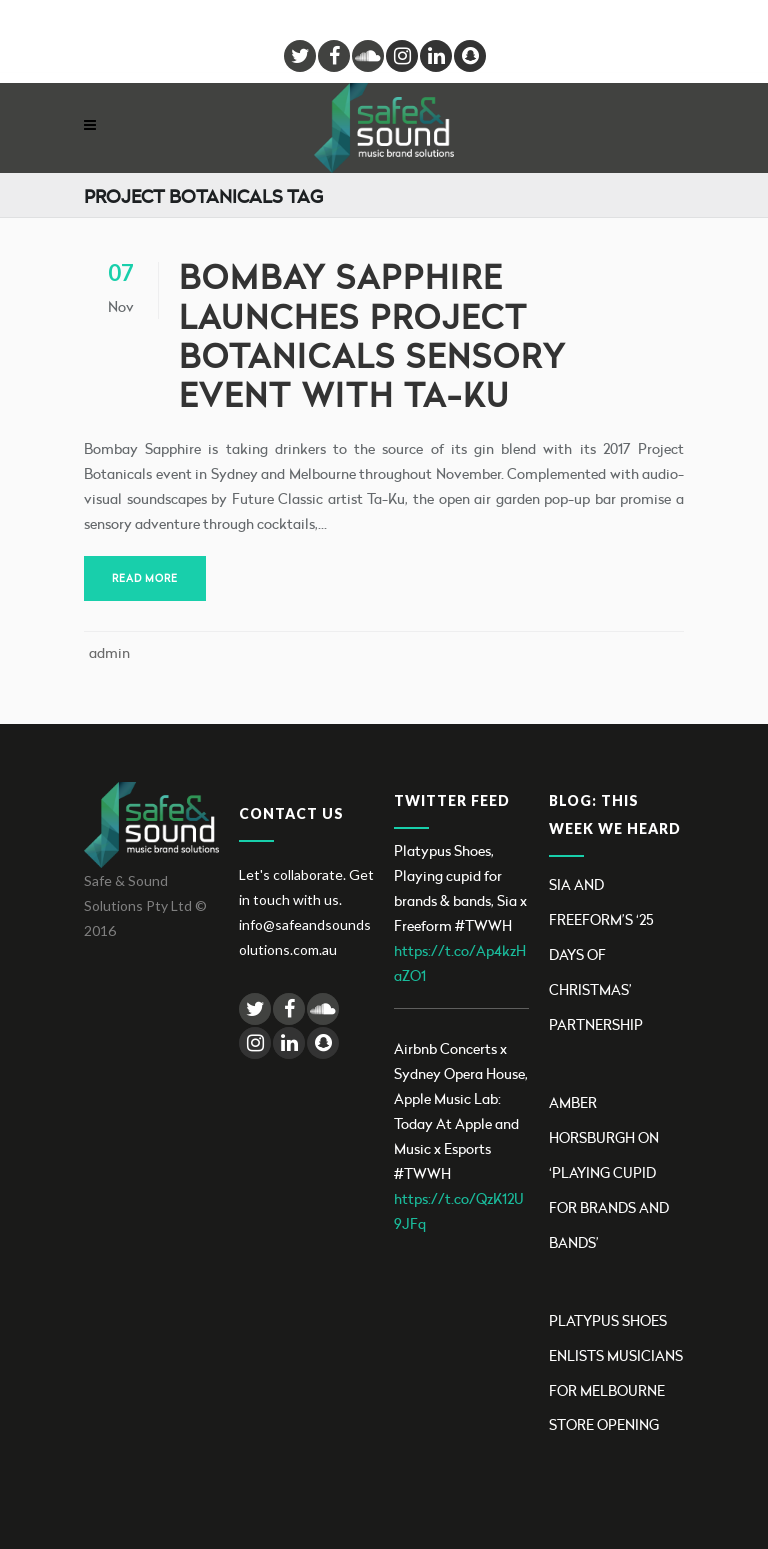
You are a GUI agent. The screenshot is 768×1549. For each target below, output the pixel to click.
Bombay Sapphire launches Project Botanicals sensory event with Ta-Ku (372, 336)
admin (109, 652)
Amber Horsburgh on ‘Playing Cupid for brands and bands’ (609, 1172)
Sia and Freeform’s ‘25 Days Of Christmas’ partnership (601, 954)
